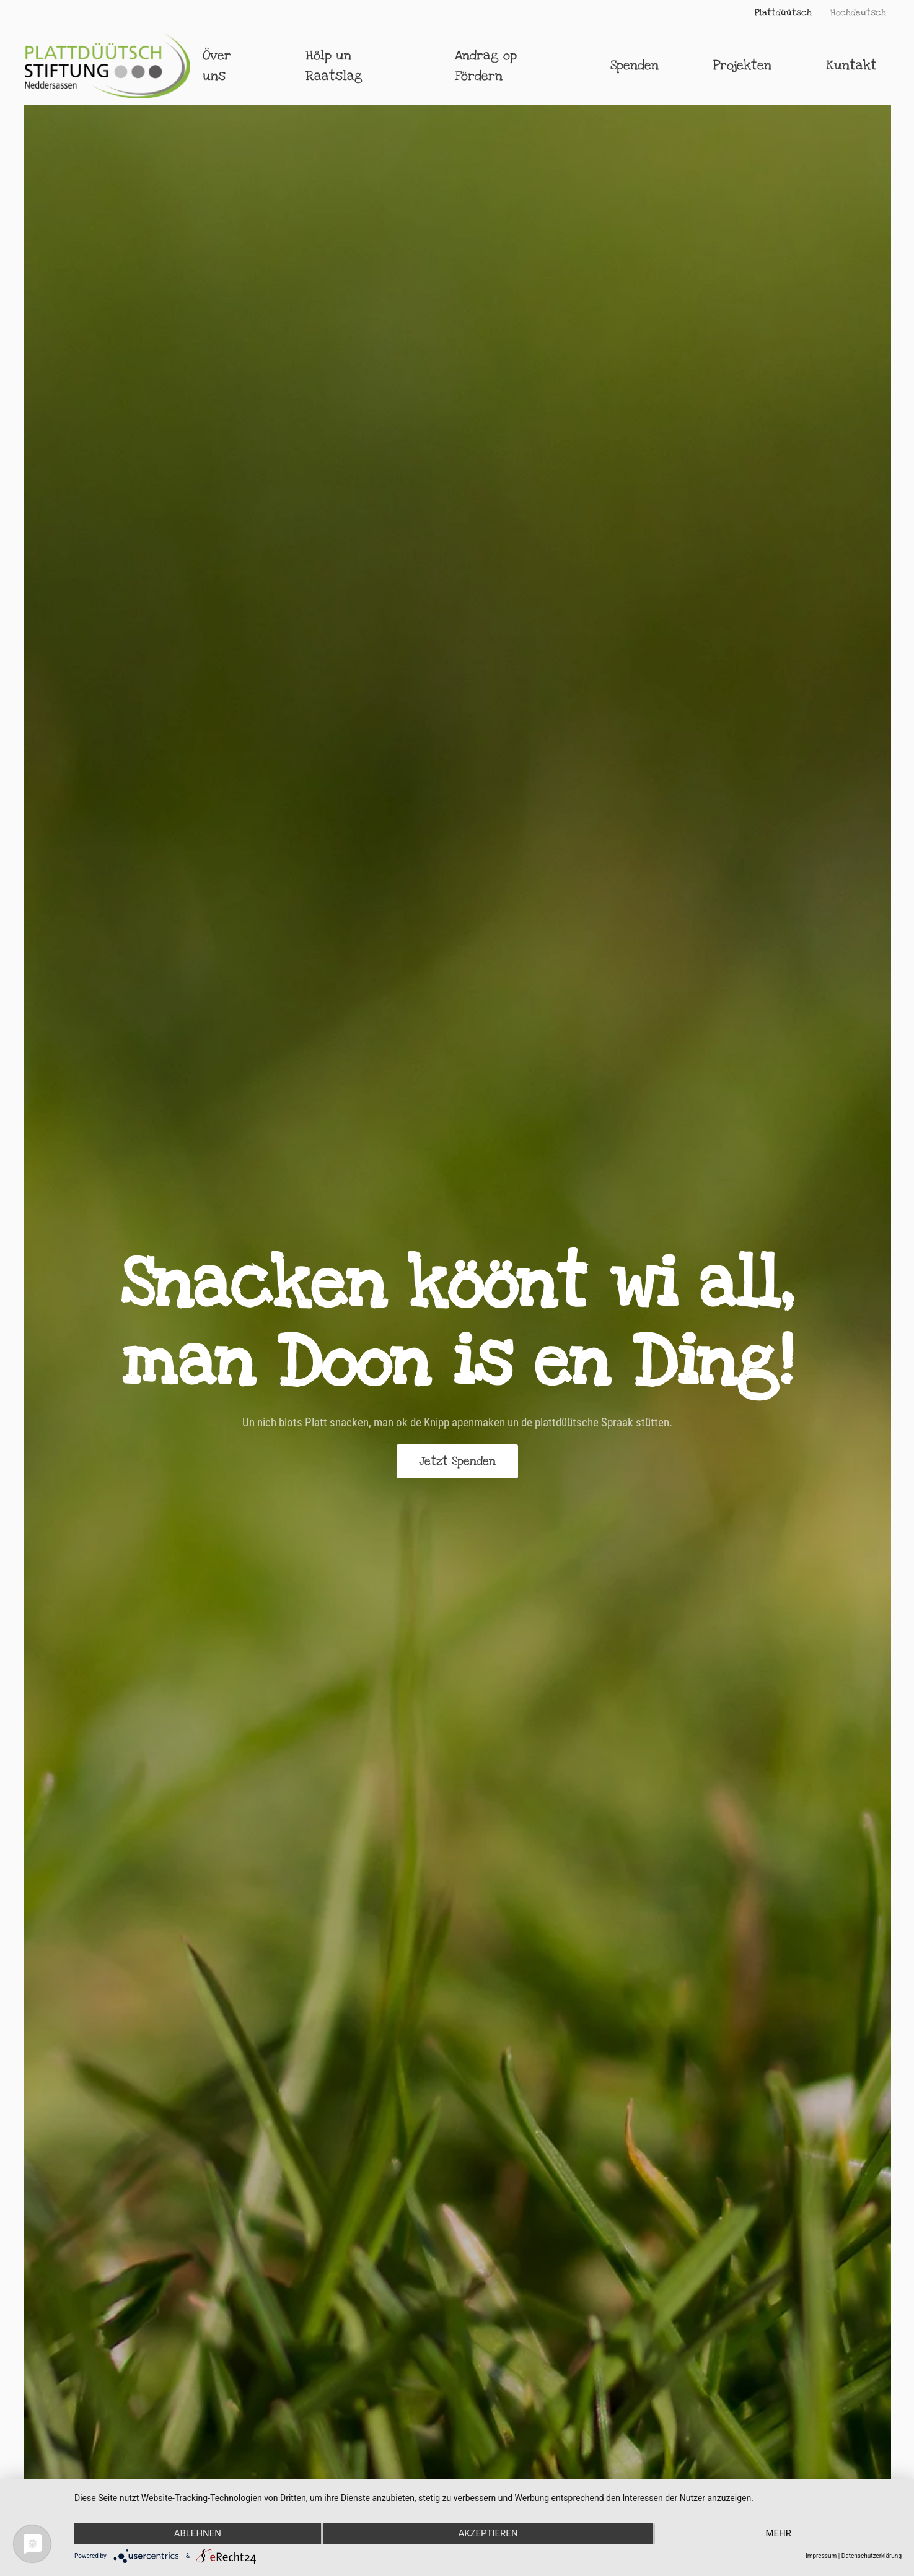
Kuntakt (851, 65)
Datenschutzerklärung (871, 2555)
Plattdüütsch (783, 13)
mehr (778, 2533)
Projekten (742, 65)
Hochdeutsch (858, 13)
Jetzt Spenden (457, 1461)
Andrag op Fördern (486, 65)
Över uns (217, 65)
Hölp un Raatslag (334, 65)
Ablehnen (197, 2533)
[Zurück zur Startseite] (107, 66)
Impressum (821, 2555)
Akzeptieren (487, 2533)
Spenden (634, 65)
